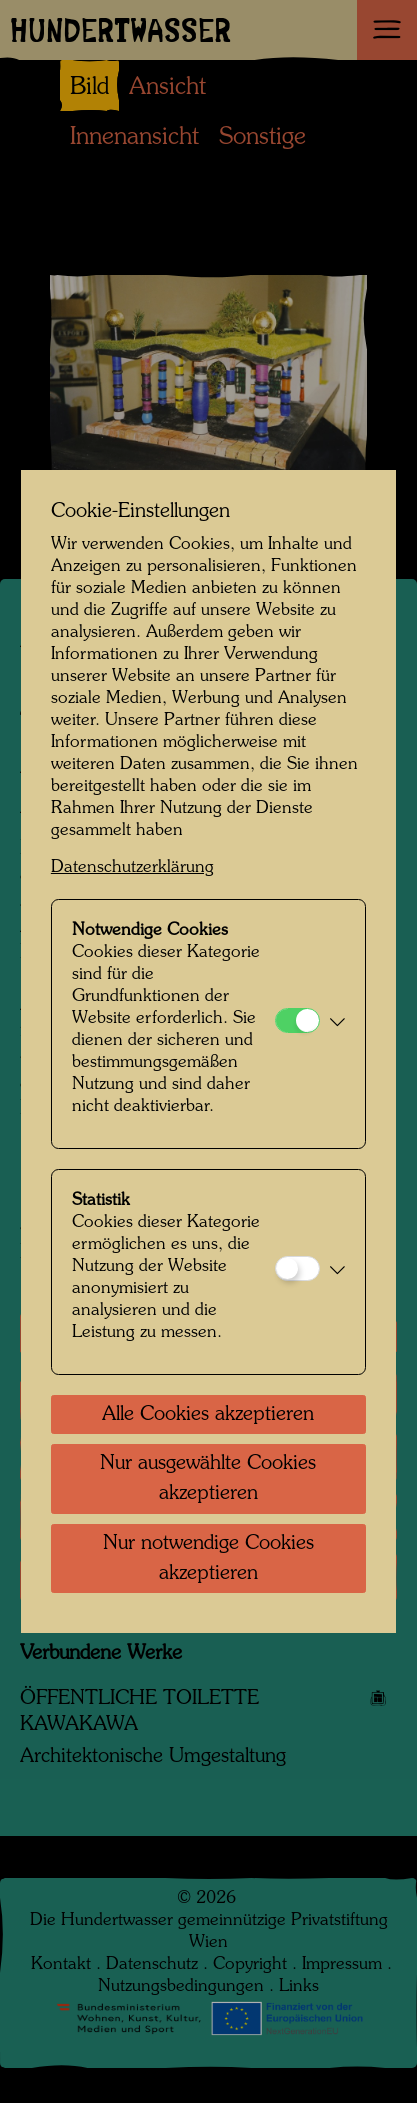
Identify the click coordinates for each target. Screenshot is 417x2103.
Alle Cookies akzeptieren (208, 1415)
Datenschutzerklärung (132, 867)
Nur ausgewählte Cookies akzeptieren (208, 1479)
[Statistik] (297, 1268)
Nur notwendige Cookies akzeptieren (208, 1559)
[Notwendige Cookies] (297, 1020)
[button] (337, 1024)
